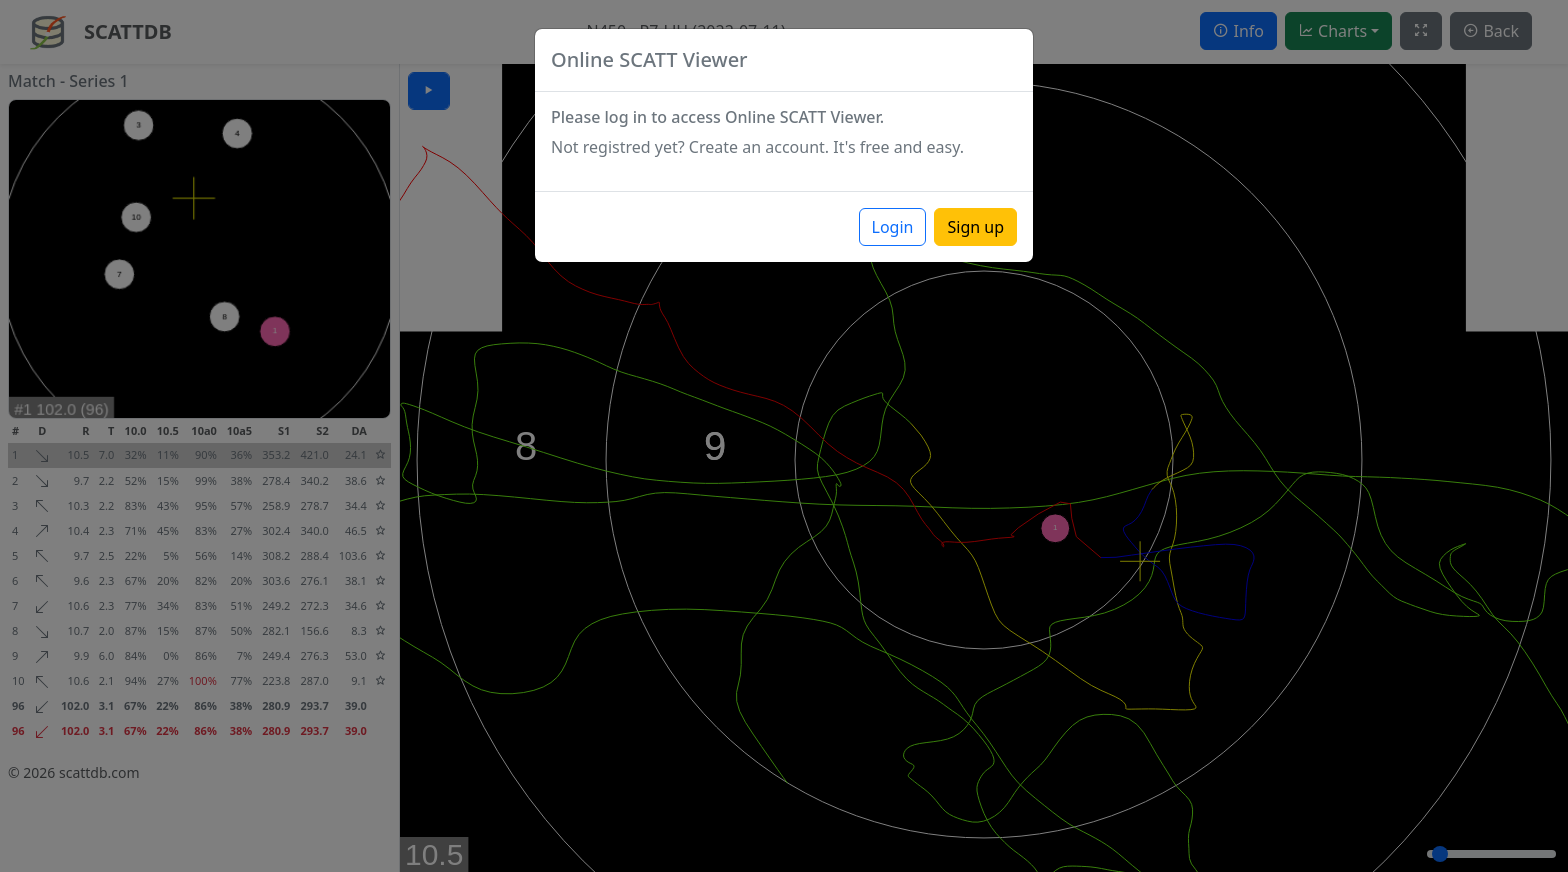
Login (893, 227)
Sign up (975, 227)
